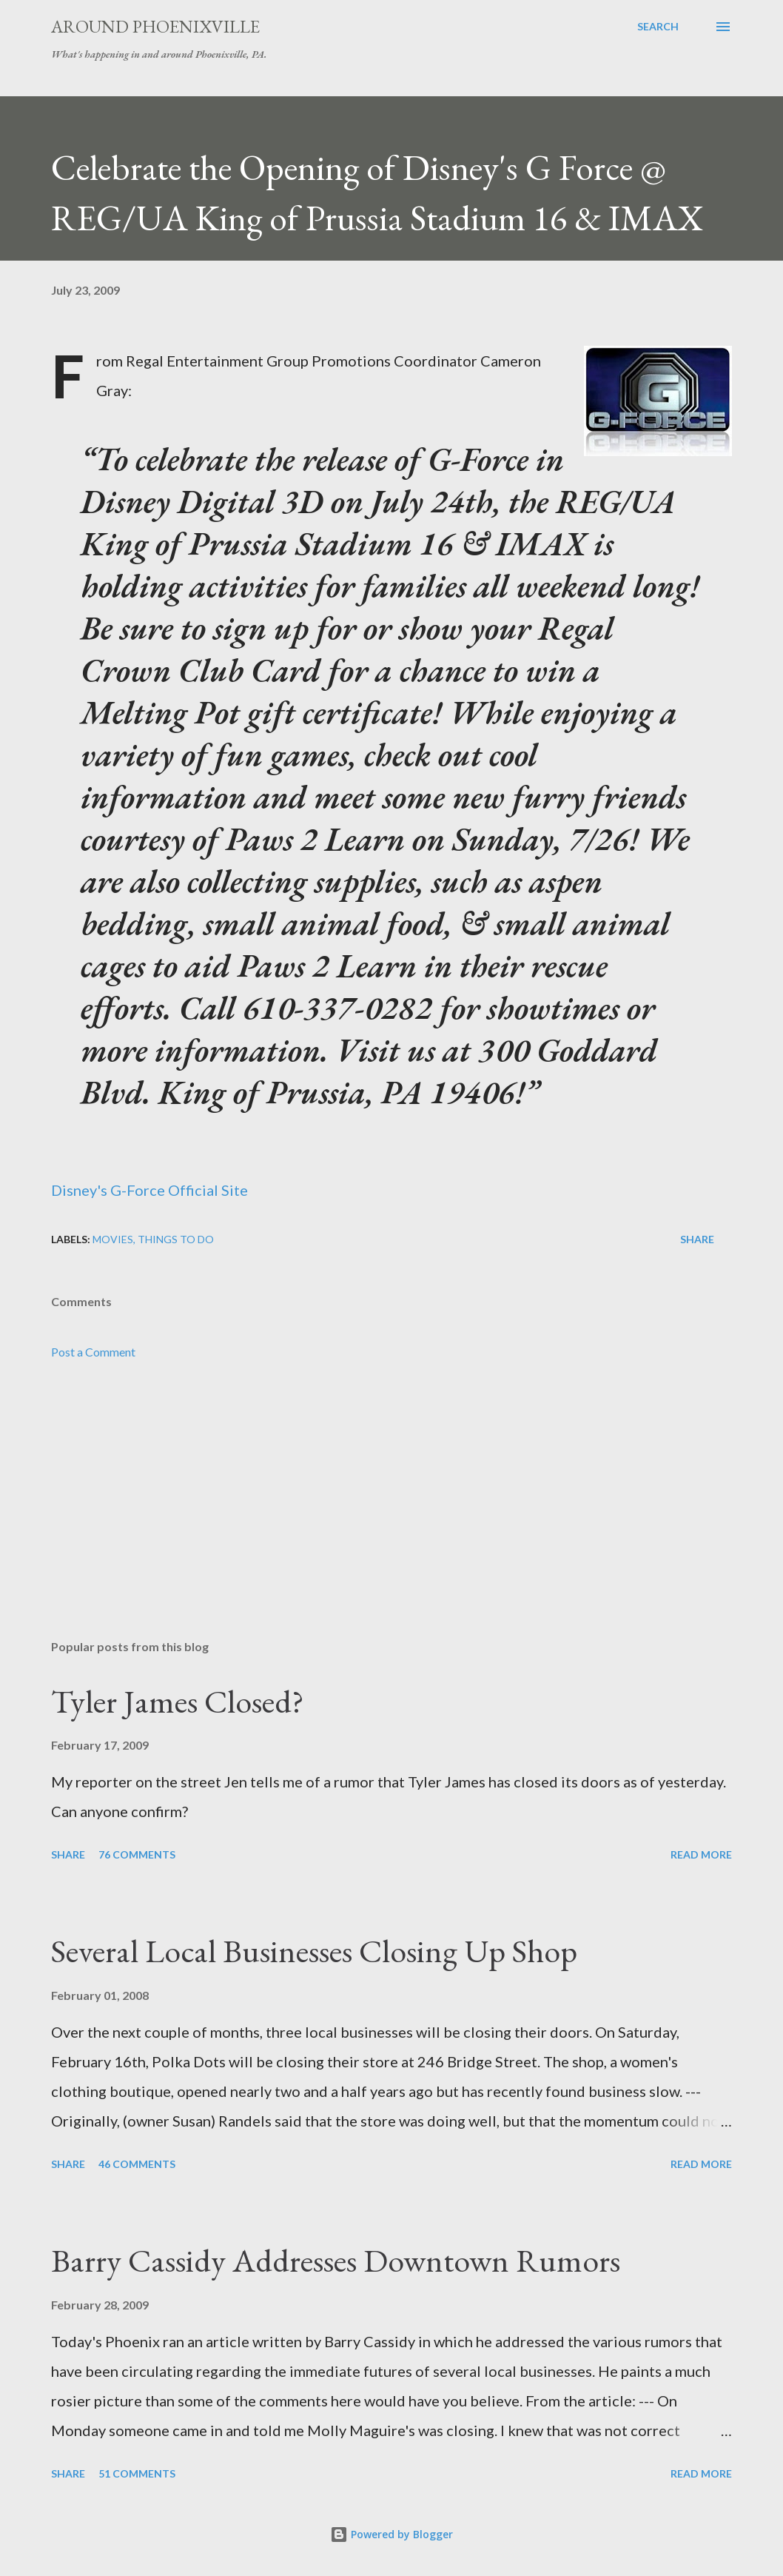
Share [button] (697, 1239)
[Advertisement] (391, 1512)
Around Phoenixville (155, 26)
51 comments (136, 2473)
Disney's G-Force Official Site (149, 1190)
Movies (113, 1239)
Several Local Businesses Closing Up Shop (314, 1951)
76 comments (136, 1854)
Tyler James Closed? (177, 1701)
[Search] (658, 27)
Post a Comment (93, 1352)
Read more (701, 1854)
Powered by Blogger (391, 2534)
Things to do (176, 1239)
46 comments (136, 2164)
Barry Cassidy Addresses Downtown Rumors (335, 2260)
